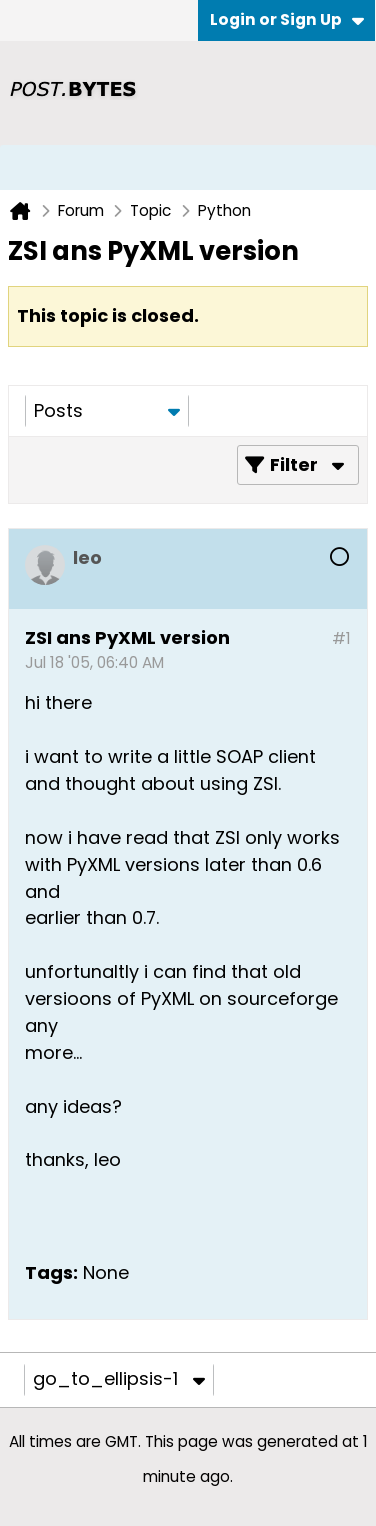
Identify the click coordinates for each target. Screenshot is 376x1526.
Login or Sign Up (287, 19)
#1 (341, 638)
